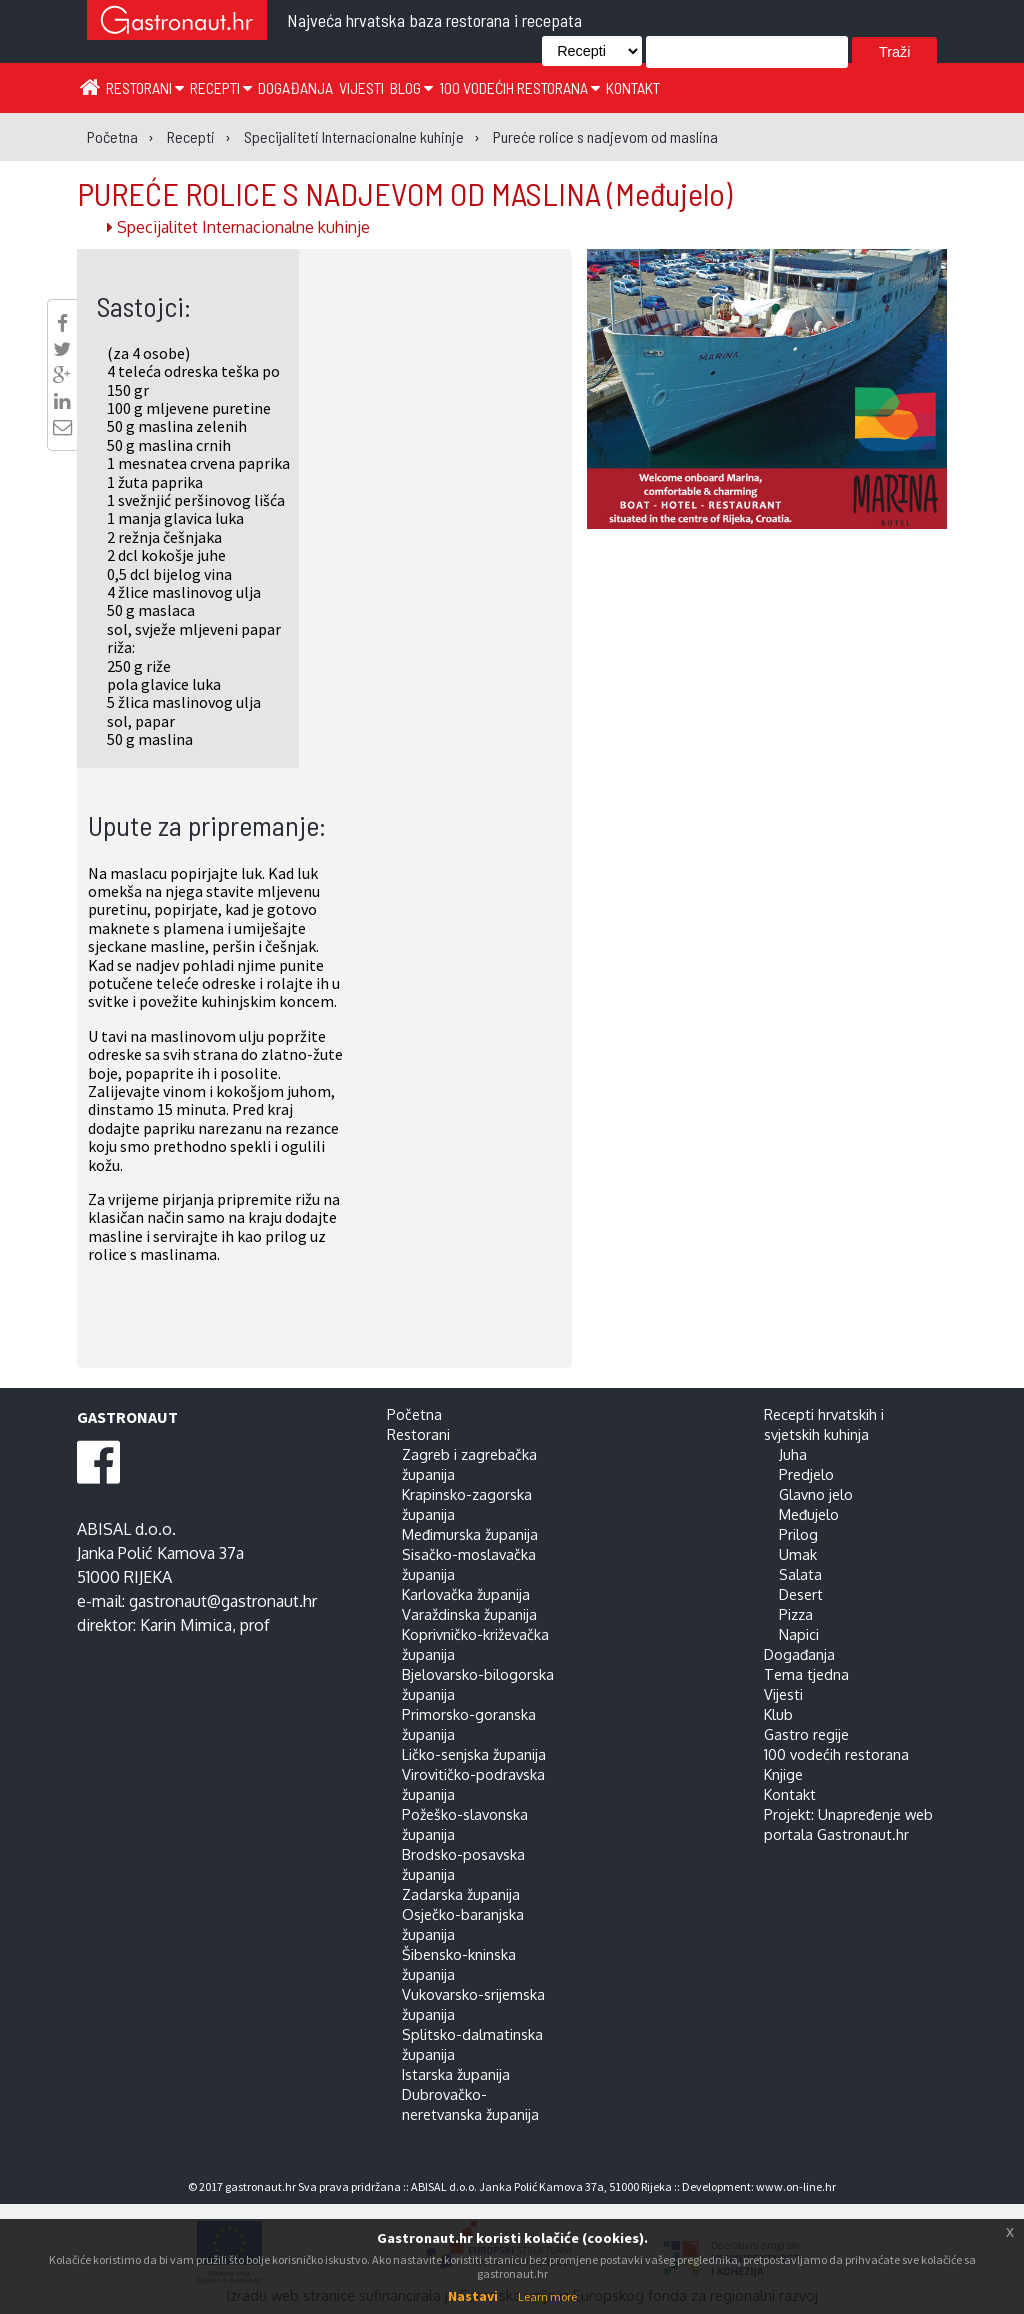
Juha (793, 1454)
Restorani (145, 87)
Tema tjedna (806, 1674)
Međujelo (809, 1514)
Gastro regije (806, 1734)
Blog (411, 87)
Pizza (796, 1614)
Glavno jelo (816, 1494)
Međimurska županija (470, 1534)
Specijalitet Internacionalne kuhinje (238, 227)
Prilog (798, 1534)
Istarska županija (456, 2074)
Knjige (783, 1774)
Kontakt (633, 87)
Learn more (547, 2296)
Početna (414, 1414)
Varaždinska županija (469, 1614)
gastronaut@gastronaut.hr (223, 1601)
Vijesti (361, 87)
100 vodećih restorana (519, 87)
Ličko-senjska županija (474, 1754)
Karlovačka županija (466, 1594)
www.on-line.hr (796, 2186)
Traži (894, 52)
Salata (800, 1574)
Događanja (295, 87)
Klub (778, 1714)
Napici (799, 1634)
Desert (801, 1594)
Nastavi (473, 2296)
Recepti (221, 87)
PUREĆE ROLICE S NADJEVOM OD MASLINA (404, 193)
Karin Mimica (186, 1625)
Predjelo (806, 1474)
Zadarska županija (461, 1894)
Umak (798, 1554)
